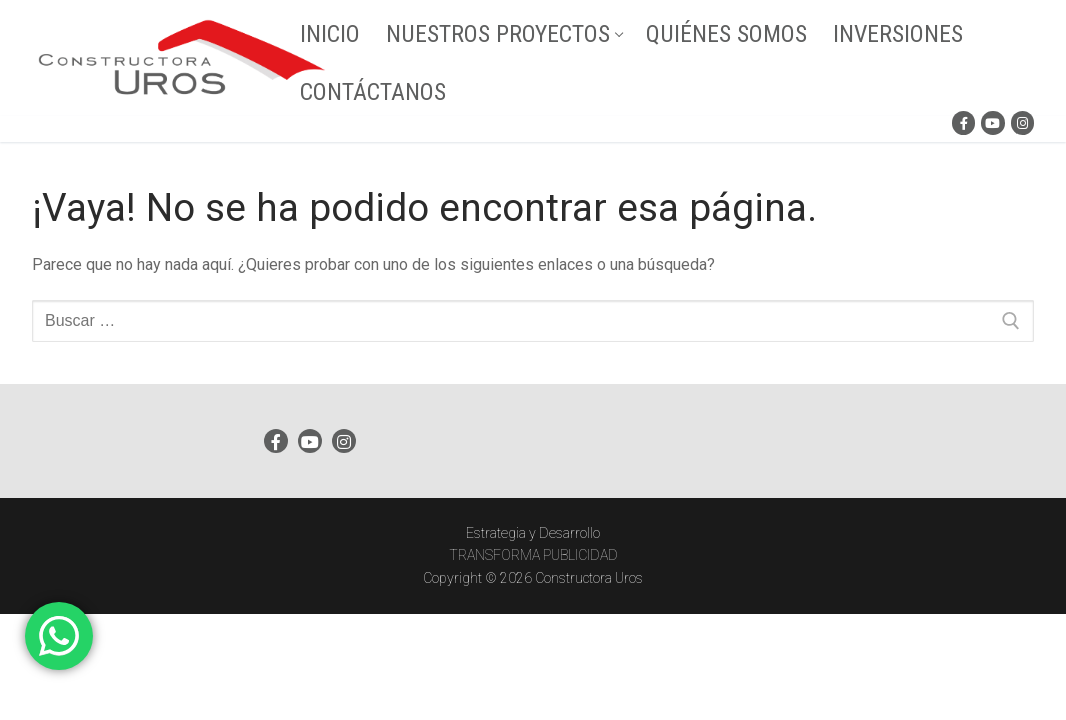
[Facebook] (963, 122)
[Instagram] (1022, 122)
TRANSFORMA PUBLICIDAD (533, 555)
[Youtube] (992, 122)
